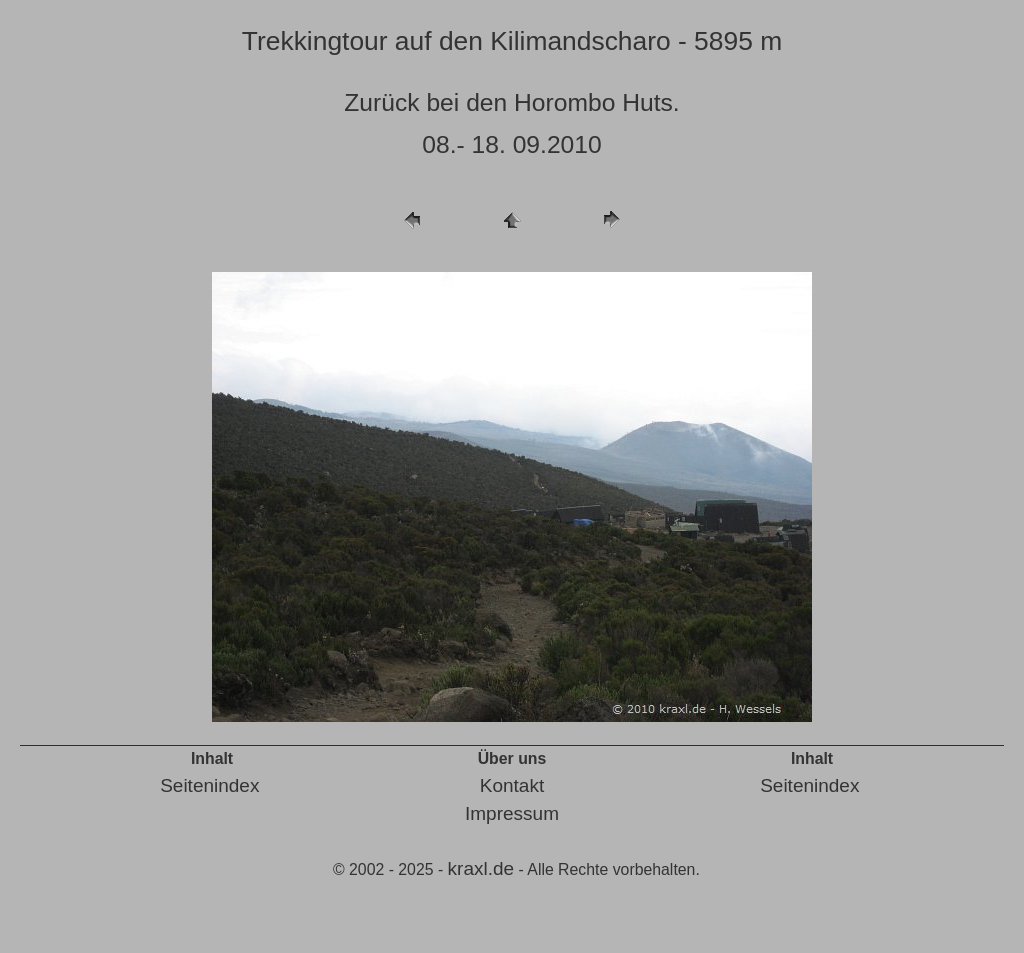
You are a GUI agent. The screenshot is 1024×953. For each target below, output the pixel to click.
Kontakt (512, 785)
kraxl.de (481, 868)
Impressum (512, 813)
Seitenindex (209, 785)
